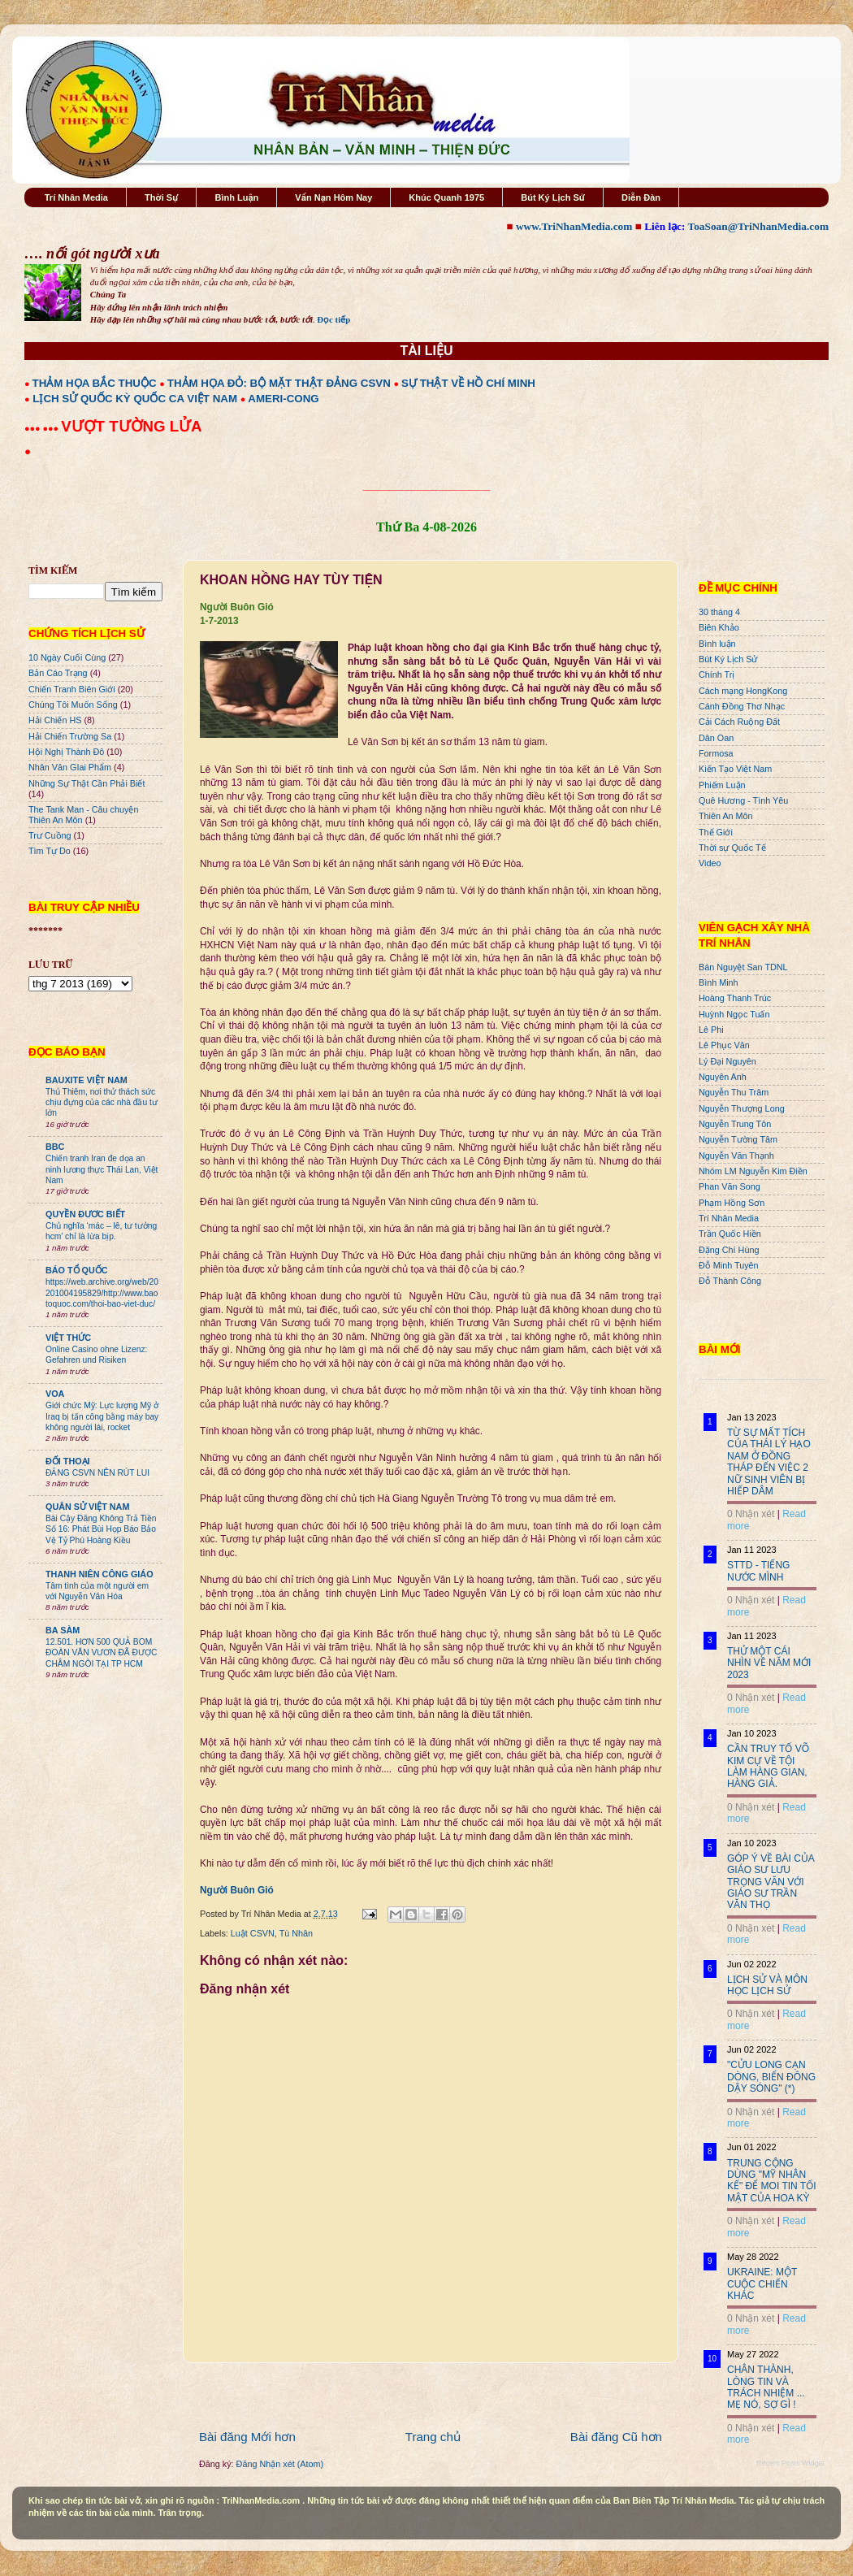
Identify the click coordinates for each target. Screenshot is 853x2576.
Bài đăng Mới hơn (247, 2437)
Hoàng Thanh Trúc (735, 998)
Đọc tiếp (333, 319)
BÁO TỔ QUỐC (76, 1270)
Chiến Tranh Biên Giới (71, 689)
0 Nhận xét (750, 1514)
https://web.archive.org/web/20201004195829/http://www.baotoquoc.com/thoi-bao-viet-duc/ (101, 1292)
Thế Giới (716, 832)
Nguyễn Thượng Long (742, 1108)
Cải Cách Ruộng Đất (739, 721)
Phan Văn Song (729, 1186)
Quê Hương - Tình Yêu (743, 800)
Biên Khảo (719, 627)
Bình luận (717, 643)
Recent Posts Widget (790, 2463)
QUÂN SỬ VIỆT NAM (87, 1506)
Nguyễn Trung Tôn (735, 1124)
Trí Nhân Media (76, 197)
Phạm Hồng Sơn (731, 1203)
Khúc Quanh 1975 (446, 197)
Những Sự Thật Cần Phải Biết (86, 783)
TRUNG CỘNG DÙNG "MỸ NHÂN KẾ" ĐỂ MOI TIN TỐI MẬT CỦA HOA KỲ (771, 2181)
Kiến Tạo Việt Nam (735, 769)
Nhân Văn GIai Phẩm (69, 767)
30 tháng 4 (719, 612)
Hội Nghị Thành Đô (66, 752)
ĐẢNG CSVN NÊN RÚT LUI (97, 1472)
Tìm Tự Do (49, 851)
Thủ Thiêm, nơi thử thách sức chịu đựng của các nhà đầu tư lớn (101, 1102)
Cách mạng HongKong (743, 691)
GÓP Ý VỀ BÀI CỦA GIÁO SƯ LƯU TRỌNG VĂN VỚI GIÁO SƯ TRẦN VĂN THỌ (770, 1882)
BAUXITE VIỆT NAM (86, 1080)
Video (710, 863)
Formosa (716, 753)
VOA (54, 1394)
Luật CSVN (253, 1933)
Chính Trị (716, 674)
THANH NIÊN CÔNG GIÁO (99, 1574)
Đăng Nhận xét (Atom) (279, 2464)
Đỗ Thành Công (730, 1281)
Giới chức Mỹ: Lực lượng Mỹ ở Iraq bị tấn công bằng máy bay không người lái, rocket (101, 1416)
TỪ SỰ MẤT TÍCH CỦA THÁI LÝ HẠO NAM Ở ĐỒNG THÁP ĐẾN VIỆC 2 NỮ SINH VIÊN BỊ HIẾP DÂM (769, 1462)
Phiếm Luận (722, 785)
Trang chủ (433, 2437)
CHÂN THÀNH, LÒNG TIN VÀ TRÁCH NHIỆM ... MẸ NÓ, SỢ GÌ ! (766, 2387)
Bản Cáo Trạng (58, 673)
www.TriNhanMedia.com (574, 226)
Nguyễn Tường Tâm (738, 1139)
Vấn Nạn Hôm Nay (333, 197)
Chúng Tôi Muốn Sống (73, 704)
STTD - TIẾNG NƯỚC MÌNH (758, 1570)
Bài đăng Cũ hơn (616, 2437)
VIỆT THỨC (68, 1337)
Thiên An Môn (726, 816)
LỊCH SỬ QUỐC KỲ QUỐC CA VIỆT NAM (134, 398)
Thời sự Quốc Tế (732, 847)
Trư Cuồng (49, 835)
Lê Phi (711, 1029)
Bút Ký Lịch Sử (553, 197)
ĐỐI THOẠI (67, 1461)
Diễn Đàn (640, 197)
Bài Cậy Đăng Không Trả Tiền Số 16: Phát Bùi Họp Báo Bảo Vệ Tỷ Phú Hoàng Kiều (101, 1529)
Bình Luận (236, 197)
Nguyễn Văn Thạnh (736, 1155)
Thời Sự (161, 197)
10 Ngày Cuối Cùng (67, 657)
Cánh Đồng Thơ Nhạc (742, 706)
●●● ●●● (42, 428)
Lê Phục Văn (724, 1045)
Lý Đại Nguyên (727, 1061)
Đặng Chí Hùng (729, 1250)
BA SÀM (62, 1630)
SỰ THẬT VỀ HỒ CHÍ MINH (468, 383)
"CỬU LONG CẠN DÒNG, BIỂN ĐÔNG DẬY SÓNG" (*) (771, 2076)
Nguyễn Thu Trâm (734, 1092)
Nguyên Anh (723, 1077)
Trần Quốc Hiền (730, 1233)
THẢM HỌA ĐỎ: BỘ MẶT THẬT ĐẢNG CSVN (279, 383)
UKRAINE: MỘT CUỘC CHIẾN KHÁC (762, 2283)
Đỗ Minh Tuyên (729, 1265)
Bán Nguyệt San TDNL (743, 967)
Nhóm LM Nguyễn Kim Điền (753, 1171)
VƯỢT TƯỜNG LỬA (131, 426)
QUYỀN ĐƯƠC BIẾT (85, 1214)
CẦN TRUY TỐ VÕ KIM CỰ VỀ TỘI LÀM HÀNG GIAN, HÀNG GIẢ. (768, 1766)
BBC (54, 1146)
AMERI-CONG (283, 398)
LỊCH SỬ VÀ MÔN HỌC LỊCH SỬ (767, 1985)
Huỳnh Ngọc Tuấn (734, 1014)
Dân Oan (716, 738)
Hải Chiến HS (54, 720)
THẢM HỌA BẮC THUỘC (94, 383)
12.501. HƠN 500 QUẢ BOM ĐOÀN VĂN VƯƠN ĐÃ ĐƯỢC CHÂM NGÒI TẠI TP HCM (101, 1652)
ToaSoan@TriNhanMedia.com (758, 226)
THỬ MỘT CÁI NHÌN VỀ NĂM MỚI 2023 (769, 1663)
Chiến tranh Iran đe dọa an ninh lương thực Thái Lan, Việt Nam (101, 1169)
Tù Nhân (296, 1933)
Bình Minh (718, 982)
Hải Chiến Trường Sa (69, 736)
